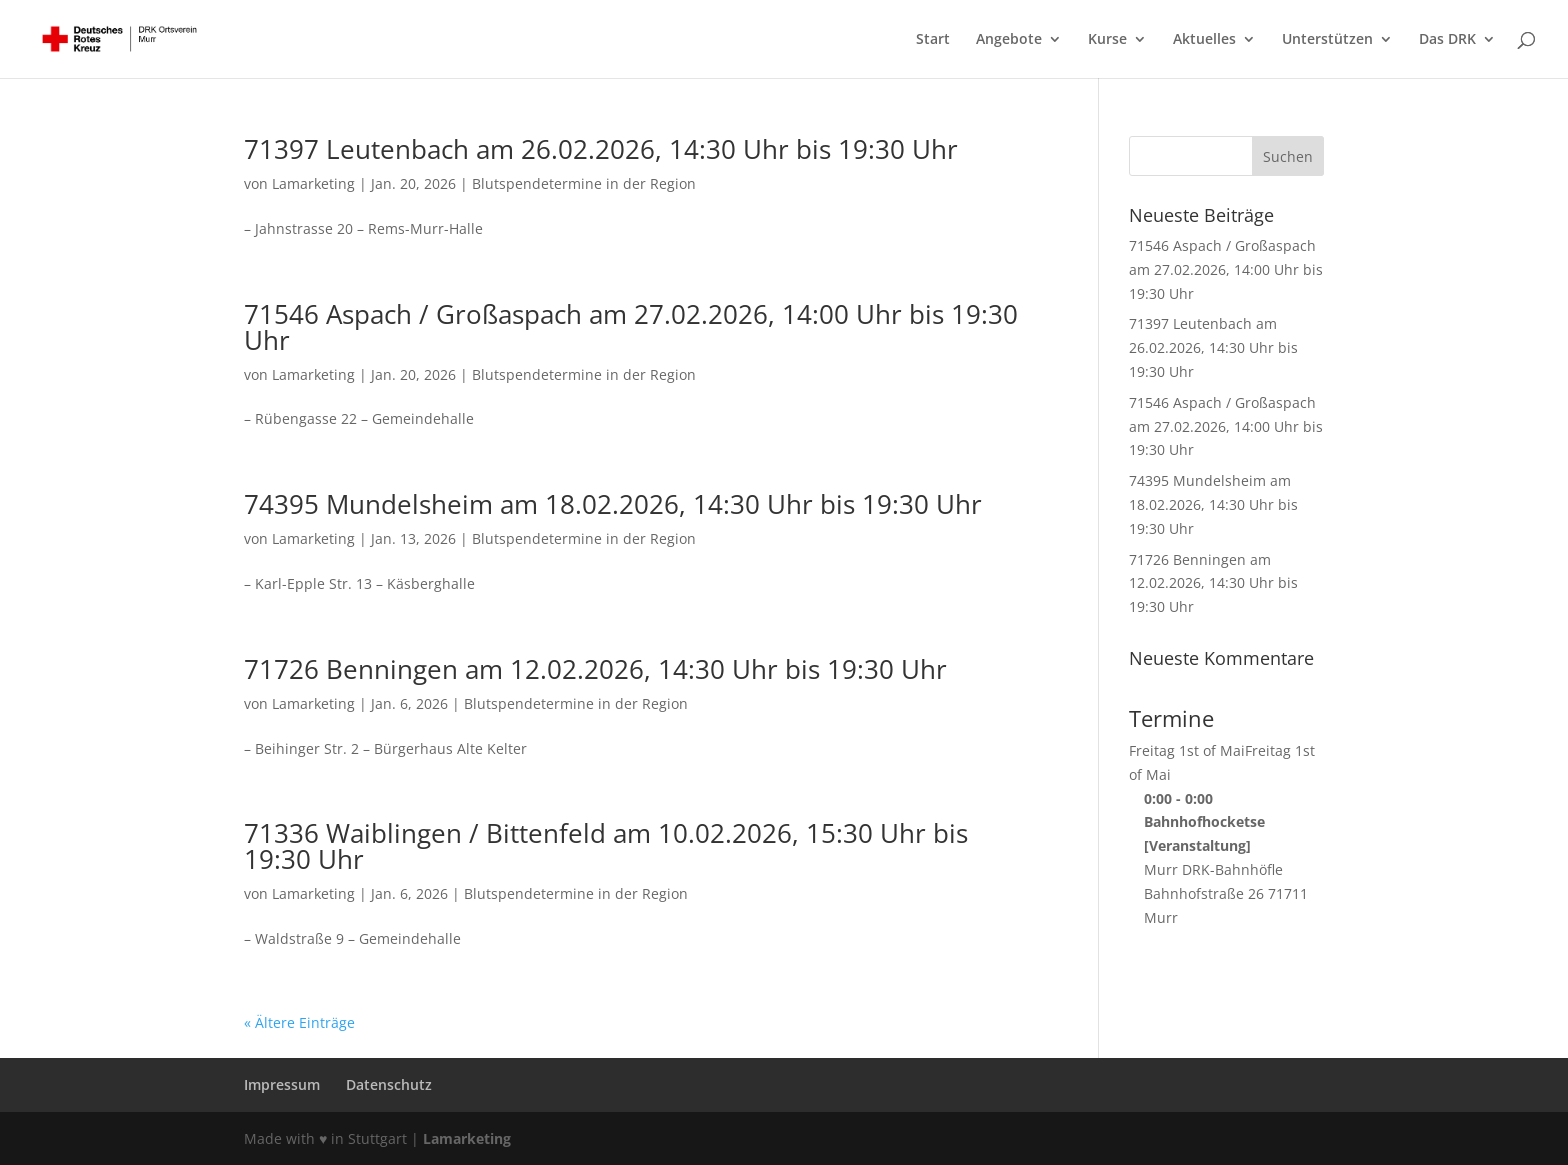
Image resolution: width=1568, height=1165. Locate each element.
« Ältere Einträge (299, 1022)
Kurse (1107, 40)
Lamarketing (313, 183)
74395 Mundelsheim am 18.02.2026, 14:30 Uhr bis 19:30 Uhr (613, 504)
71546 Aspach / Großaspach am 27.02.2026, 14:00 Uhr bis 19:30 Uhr (631, 327)
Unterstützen (1327, 40)
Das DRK (1447, 40)
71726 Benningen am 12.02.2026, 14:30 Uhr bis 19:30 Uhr (595, 669)
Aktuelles (1204, 40)
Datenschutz (389, 1084)
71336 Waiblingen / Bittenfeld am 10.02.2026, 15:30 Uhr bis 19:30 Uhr (606, 846)
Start (933, 40)
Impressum (282, 1084)
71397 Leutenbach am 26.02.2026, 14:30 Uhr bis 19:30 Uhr (601, 149)
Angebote (1009, 40)
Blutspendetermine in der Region (584, 183)
